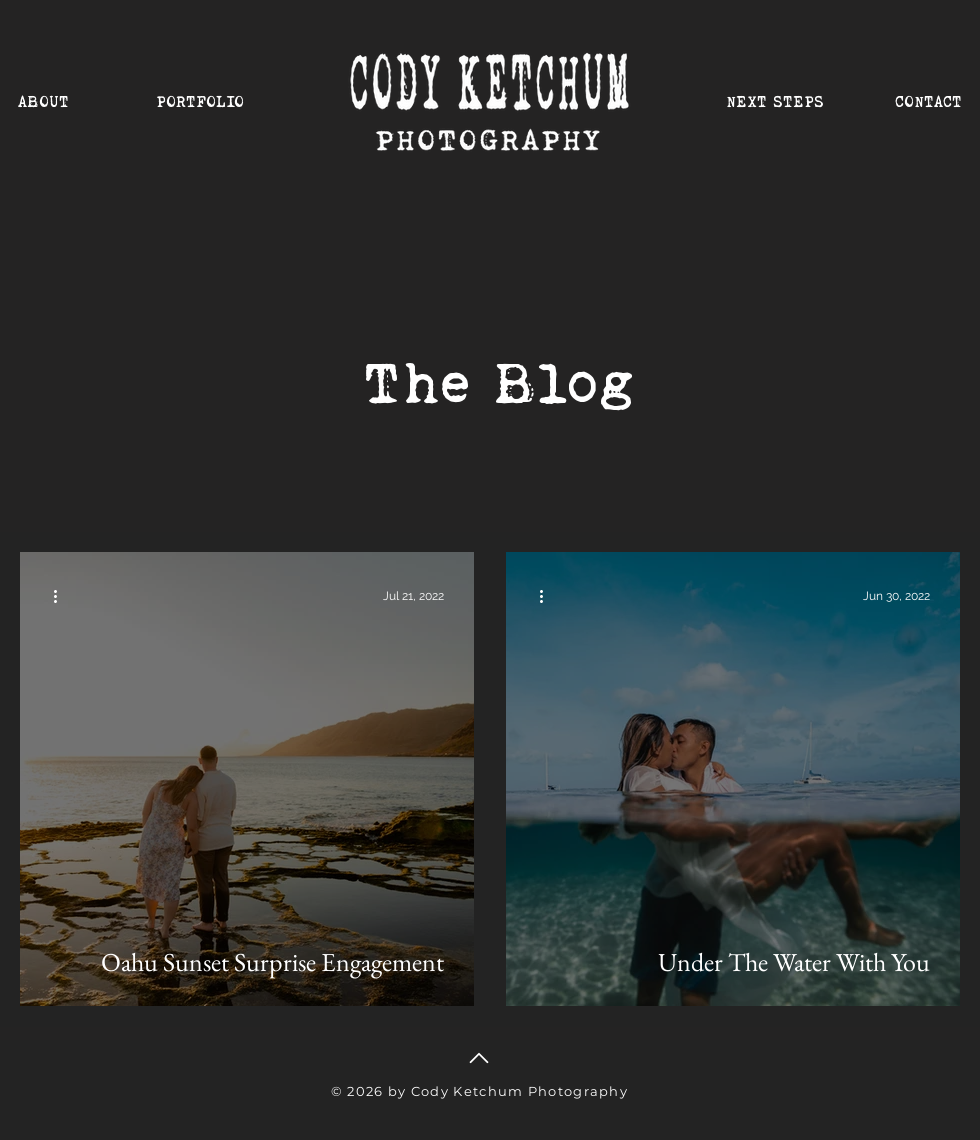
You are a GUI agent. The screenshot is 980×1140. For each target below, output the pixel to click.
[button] (207, 92)
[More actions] (62, 596)
